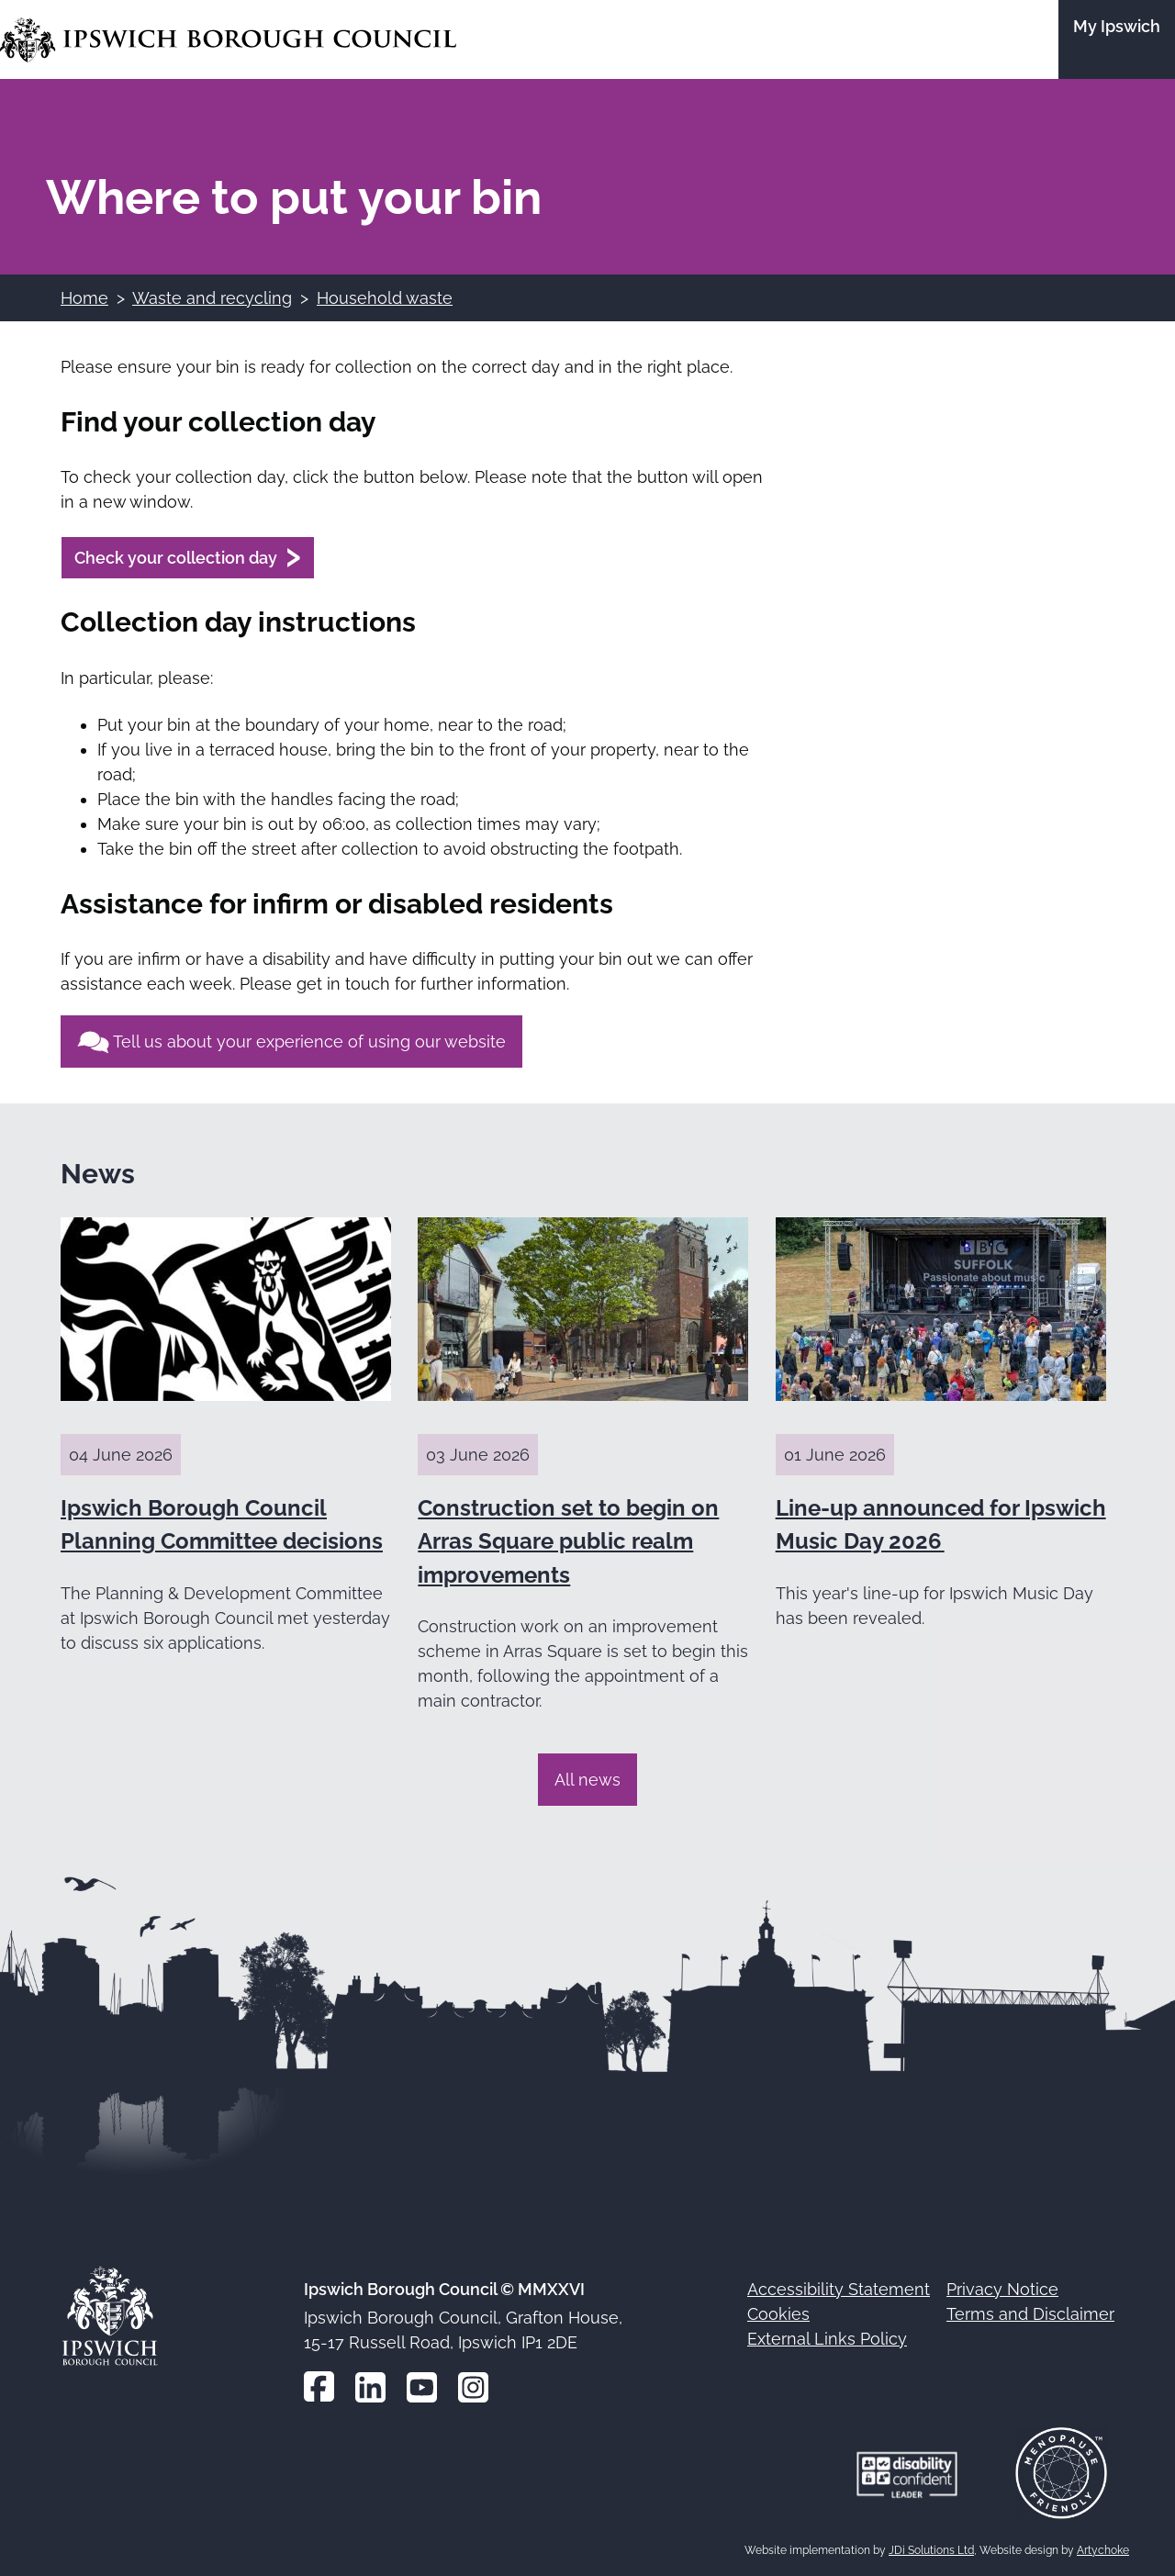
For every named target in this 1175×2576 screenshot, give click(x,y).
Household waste (385, 298)
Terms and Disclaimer (1030, 2314)
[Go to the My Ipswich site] (1116, 39)
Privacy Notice (1002, 2289)
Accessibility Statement (838, 2289)
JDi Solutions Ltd (931, 2550)
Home (84, 298)
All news (587, 1779)
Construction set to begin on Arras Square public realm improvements (568, 1541)
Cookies (778, 2314)
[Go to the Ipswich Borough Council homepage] (228, 39)
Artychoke (1103, 2550)
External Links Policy (827, 2338)
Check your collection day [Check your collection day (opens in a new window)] (175, 557)
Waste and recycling (212, 298)
